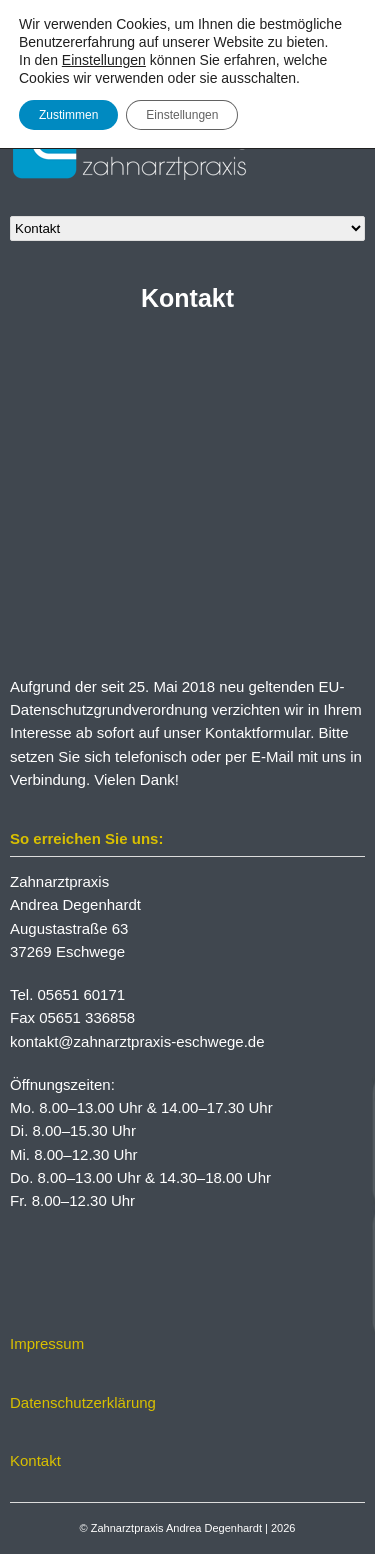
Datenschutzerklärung (83, 1402)
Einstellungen (104, 60)
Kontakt (35, 1460)
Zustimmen (68, 115)
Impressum (47, 1343)
